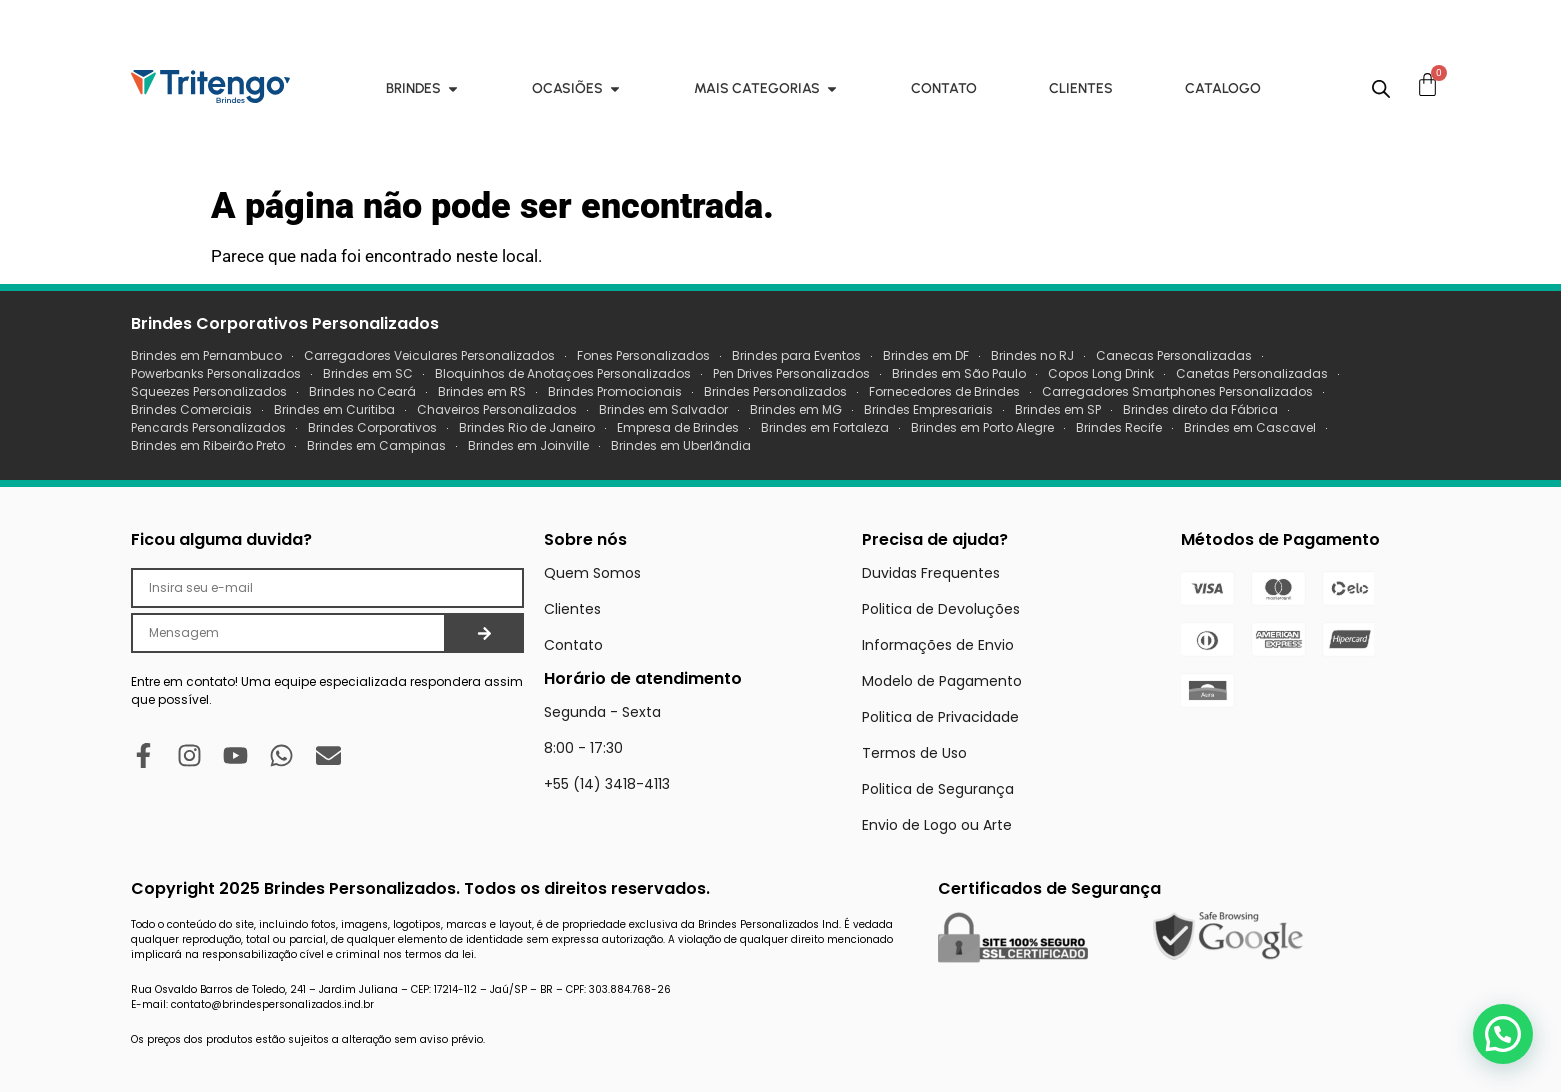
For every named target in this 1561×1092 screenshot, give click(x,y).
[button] (1503, 1034)
